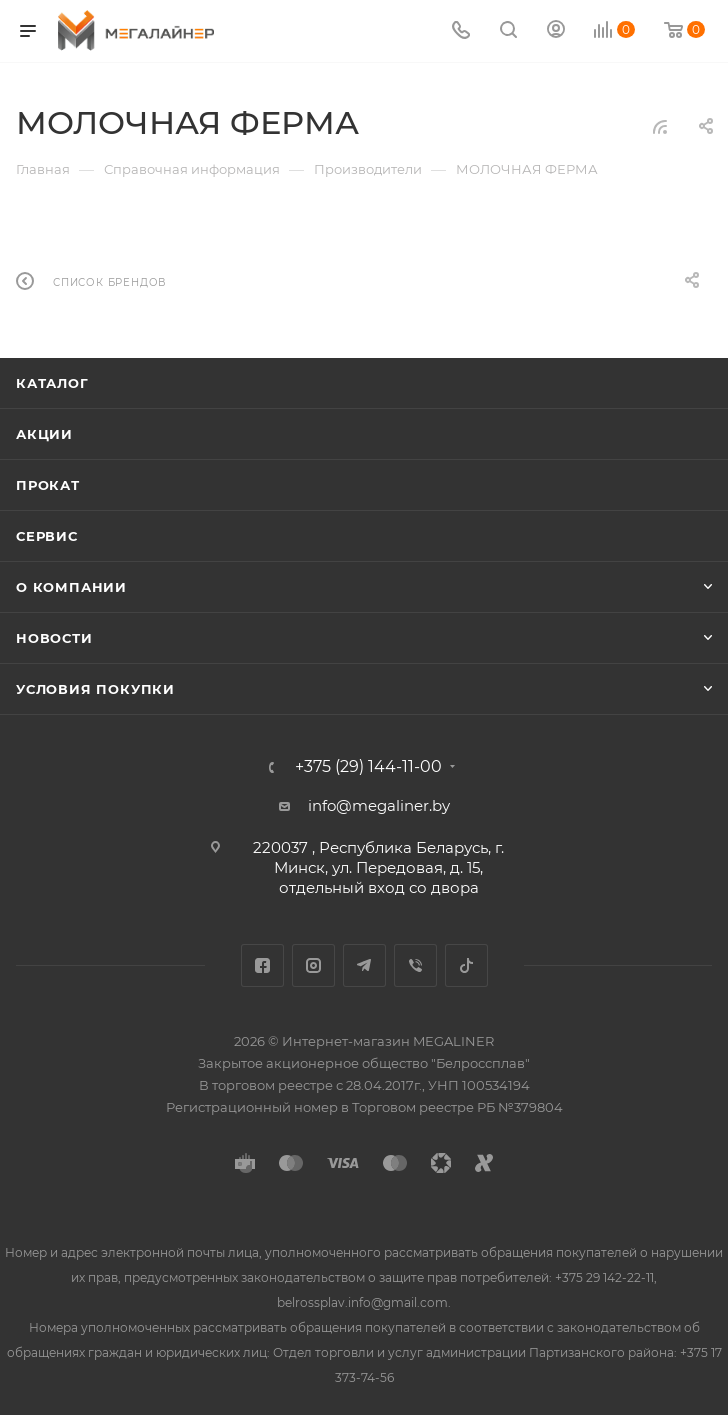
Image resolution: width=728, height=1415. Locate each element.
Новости (54, 638)
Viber (415, 965)
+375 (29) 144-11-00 (368, 767)
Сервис (47, 536)
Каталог (52, 383)
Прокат (48, 485)
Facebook (262, 965)
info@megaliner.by (379, 805)
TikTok (466, 965)
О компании (71, 587)
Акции (44, 434)
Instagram (313, 965)
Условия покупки (95, 689)
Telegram (364, 965)
